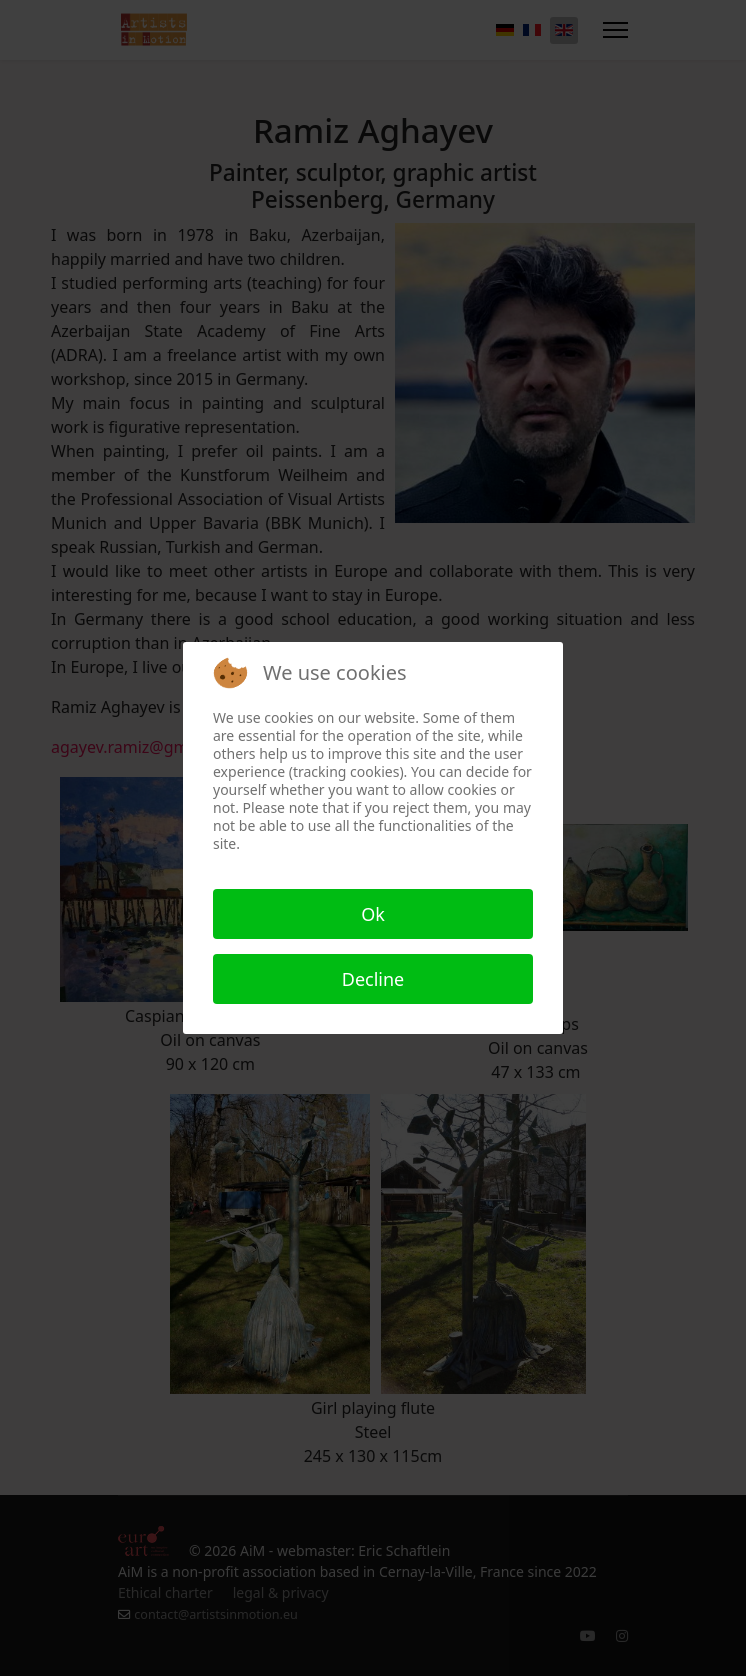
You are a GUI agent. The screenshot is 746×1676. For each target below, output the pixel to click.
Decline (373, 979)
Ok (373, 914)
